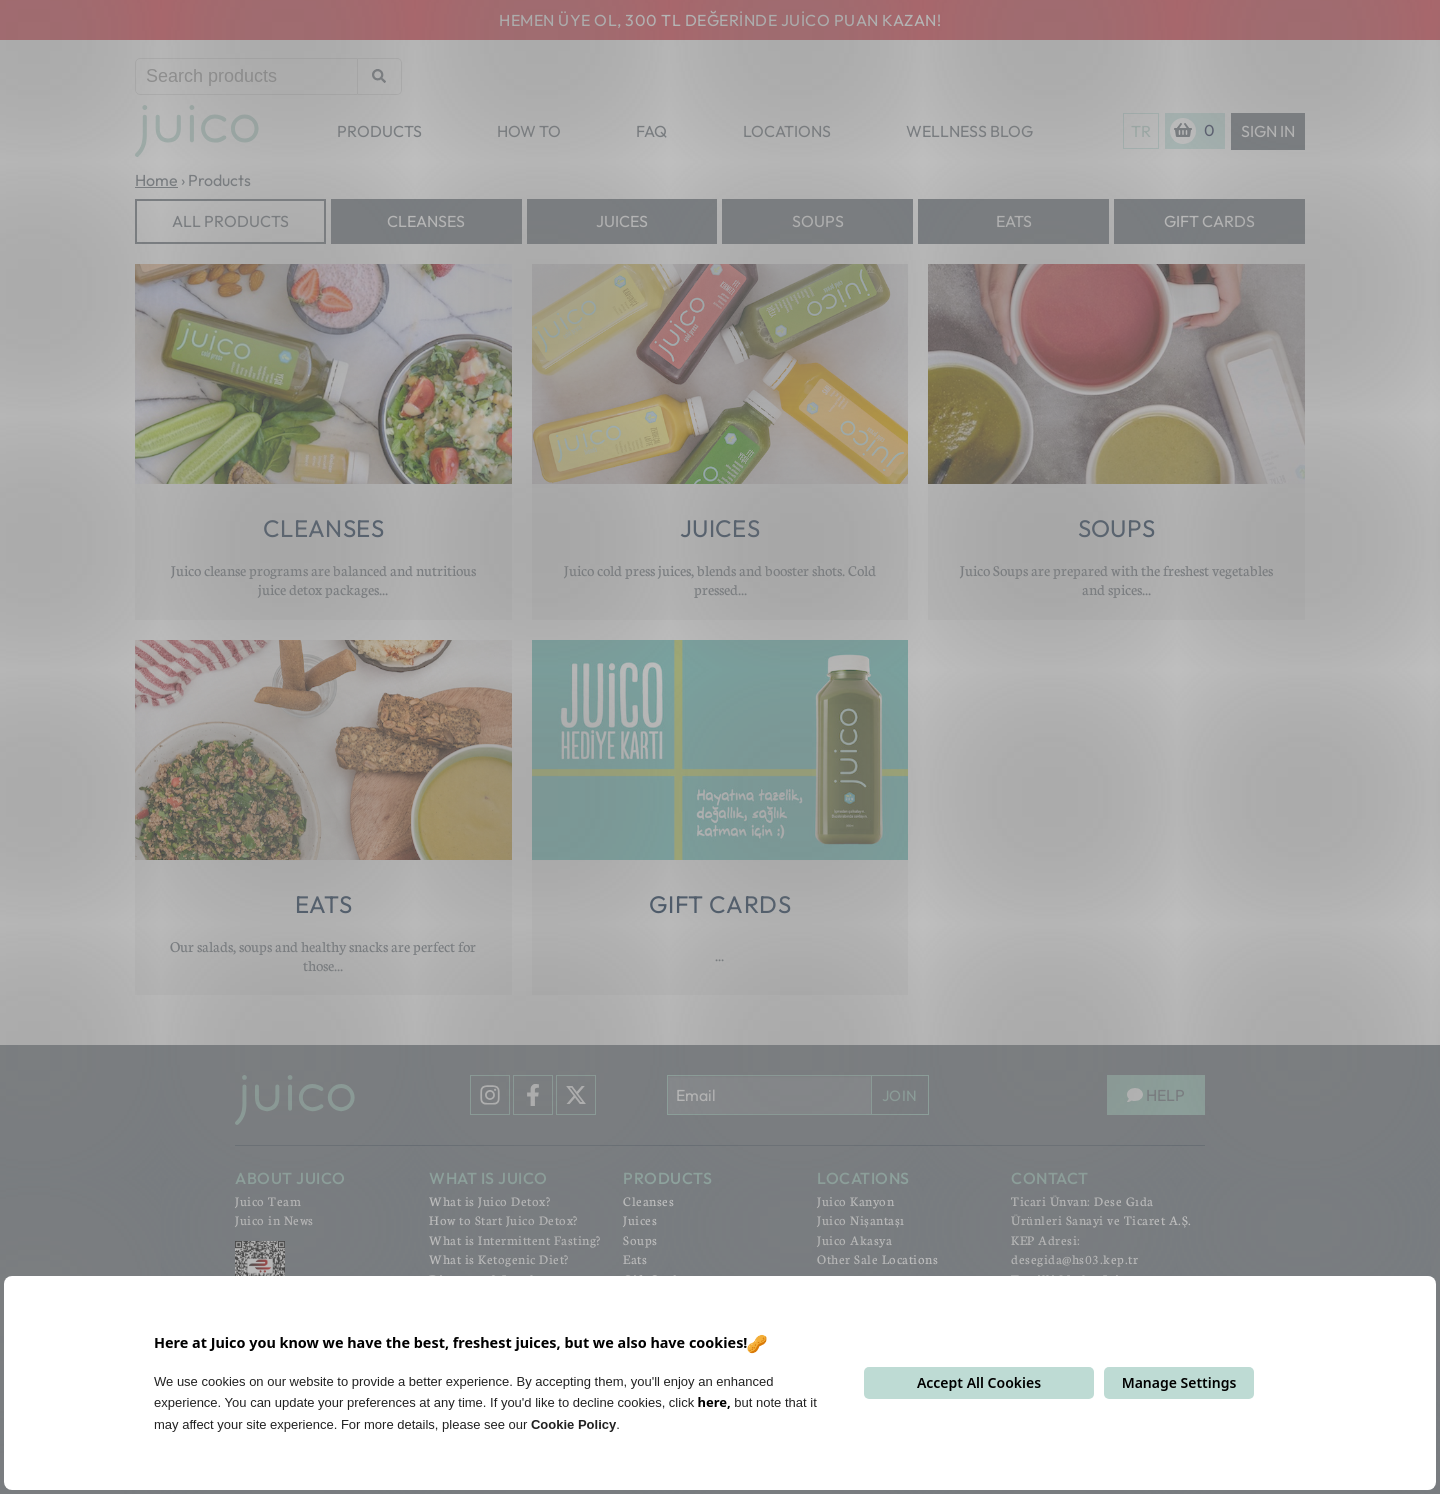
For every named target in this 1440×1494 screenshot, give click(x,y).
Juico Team (268, 1201)
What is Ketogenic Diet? (499, 1259)
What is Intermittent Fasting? (515, 1240)
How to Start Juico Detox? (503, 1220)
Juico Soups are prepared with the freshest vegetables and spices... (1116, 579)
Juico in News (274, 1220)
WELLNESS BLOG (969, 131)
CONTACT (1050, 1178)
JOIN (900, 1095)
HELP (1156, 1095)
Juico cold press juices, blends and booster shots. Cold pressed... (720, 579)
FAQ (651, 131)
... (719, 955)
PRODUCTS (379, 131)
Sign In (1268, 131)
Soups (818, 221)
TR (1141, 131)
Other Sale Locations (877, 1259)
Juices (622, 221)
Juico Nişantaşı (861, 1220)
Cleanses (426, 221)
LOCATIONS (787, 131)
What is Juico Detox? (489, 1201)
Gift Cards (1209, 221)
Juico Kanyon (855, 1201)
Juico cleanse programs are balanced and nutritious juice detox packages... (323, 579)
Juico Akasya (854, 1240)
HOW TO (529, 131)
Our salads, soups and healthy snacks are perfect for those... (323, 955)
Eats (1014, 221)
